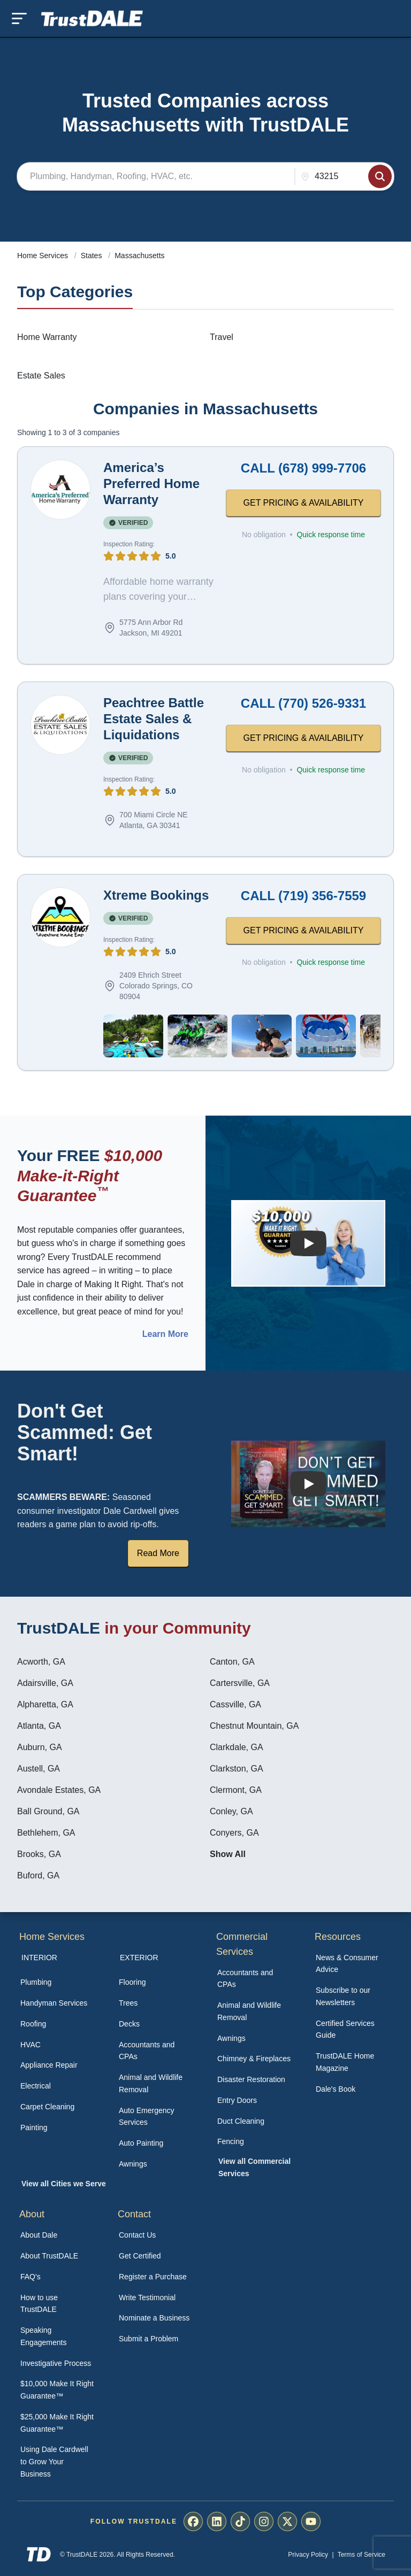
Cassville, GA (235, 1704)
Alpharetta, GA (45, 1704)
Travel (221, 337)
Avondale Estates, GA (59, 1789)
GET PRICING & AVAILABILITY (303, 502)
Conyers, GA (234, 1832)
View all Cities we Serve (63, 2183)
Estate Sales (41, 375)
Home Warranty (47, 337)
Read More (158, 1553)
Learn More (165, 1334)
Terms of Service (361, 2554)
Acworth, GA (41, 1661)
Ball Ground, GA (48, 1811)
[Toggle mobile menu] (19, 18)
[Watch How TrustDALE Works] (308, 1484)
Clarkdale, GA (236, 1747)
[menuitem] (57, 1982)
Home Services (43, 255)
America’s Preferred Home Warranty (151, 483)
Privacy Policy (308, 2554)
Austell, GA (38, 1768)
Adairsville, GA (45, 1683)
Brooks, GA (39, 1854)
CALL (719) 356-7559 (303, 895)
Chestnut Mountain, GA (254, 1725)
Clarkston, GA (236, 1768)
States (92, 255)
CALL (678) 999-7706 (303, 468)
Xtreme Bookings (156, 895)
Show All (228, 1854)
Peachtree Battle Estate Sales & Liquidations (153, 718)
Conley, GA (231, 1811)
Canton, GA (232, 1661)
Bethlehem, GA (46, 1832)
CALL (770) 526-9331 (303, 703)
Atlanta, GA (39, 1725)
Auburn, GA (39, 1747)
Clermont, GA (236, 1789)
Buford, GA (38, 1875)
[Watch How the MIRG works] (308, 1243)
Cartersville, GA (240, 1683)
